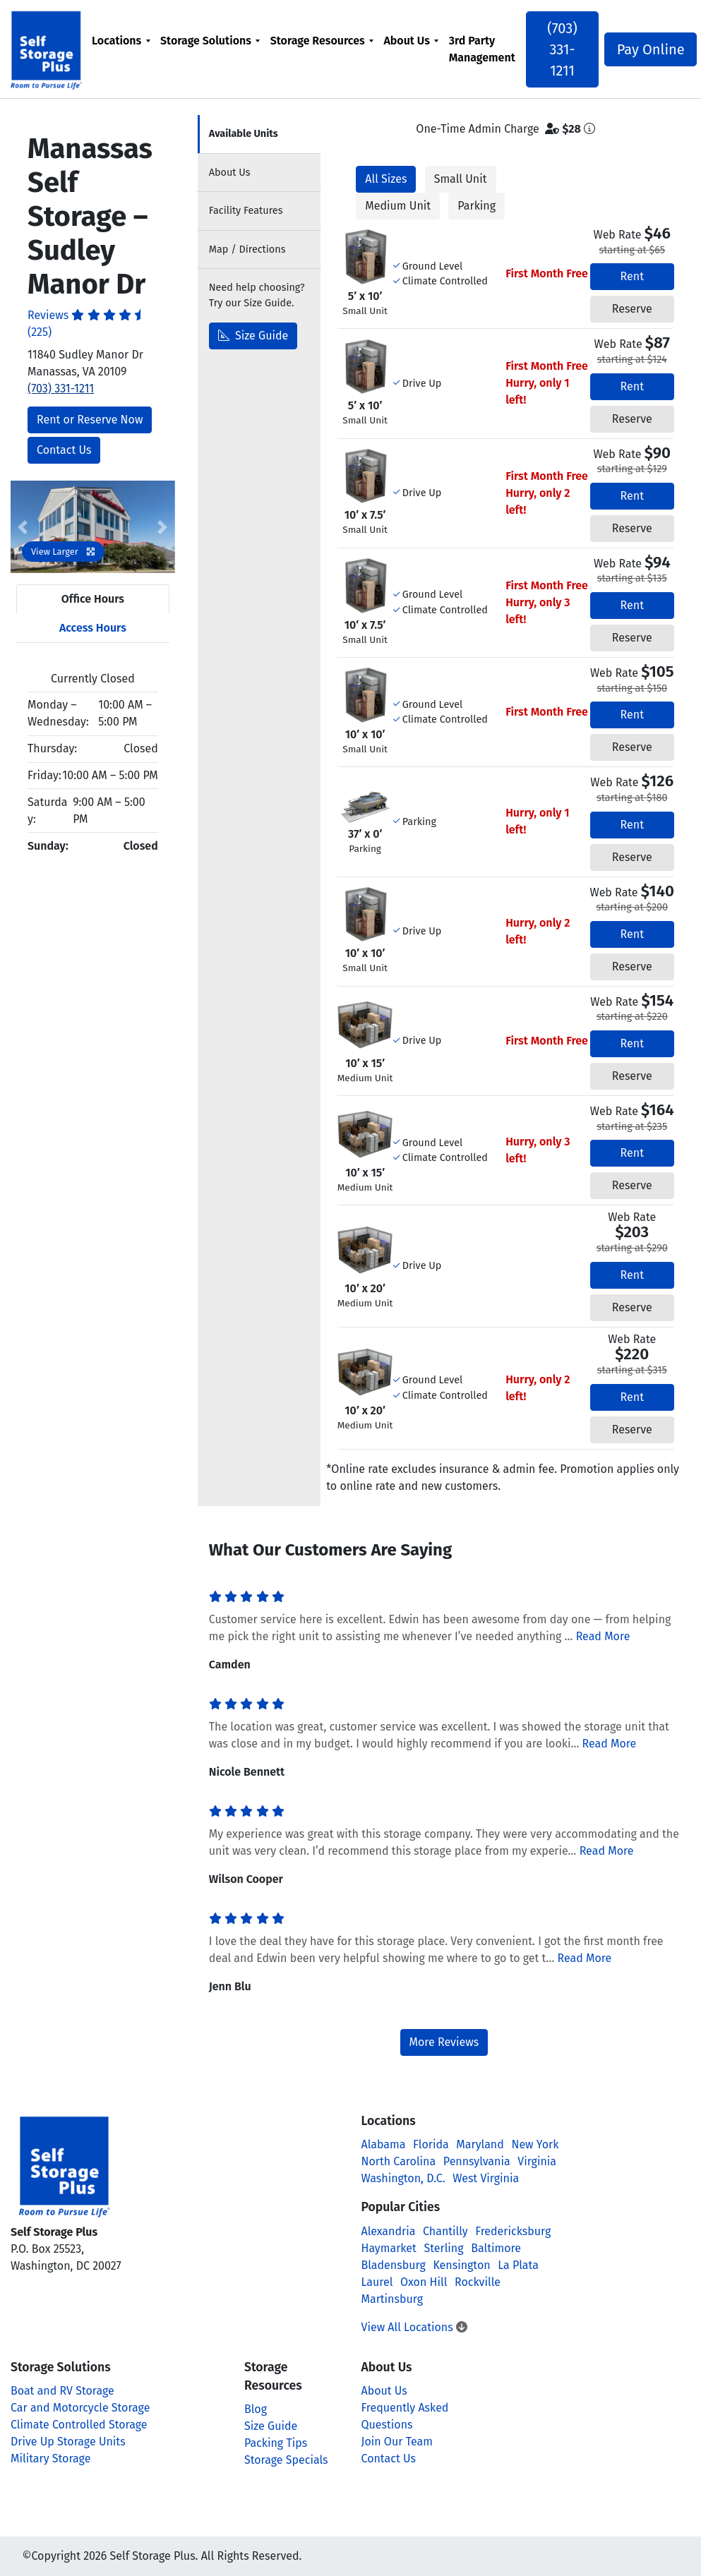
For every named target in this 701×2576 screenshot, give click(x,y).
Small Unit (460, 179)
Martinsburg (392, 2299)
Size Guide (253, 335)
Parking (476, 205)
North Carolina (398, 2161)
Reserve (632, 308)
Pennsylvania (476, 2161)
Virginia (536, 2161)
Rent (632, 276)
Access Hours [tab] (92, 627)
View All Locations (414, 2327)
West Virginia (486, 2178)
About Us (408, 40)
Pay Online (646, 49)
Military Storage (50, 2458)
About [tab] (230, 173)
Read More (603, 1636)
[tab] (259, 134)
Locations (118, 40)
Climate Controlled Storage (79, 2424)
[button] (23, 527)
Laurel (377, 2282)
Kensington (461, 2265)
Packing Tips (275, 2443)
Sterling (444, 2248)
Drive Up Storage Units (68, 2441)
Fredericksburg (513, 2231)
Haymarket (389, 2248)
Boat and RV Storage (62, 2390)
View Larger (63, 551)
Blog (255, 2409)
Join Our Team (397, 2441)
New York (534, 2144)
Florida (431, 2144)
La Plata (518, 2265)
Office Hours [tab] (92, 599)
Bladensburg (393, 2265)
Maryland (479, 2144)
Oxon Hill (423, 2282)
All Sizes (386, 179)
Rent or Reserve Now (90, 419)
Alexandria (388, 2231)
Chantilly (445, 2231)
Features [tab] (246, 211)
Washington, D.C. (403, 2178)
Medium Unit (398, 205)
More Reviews (444, 2042)
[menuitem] (122, 49)
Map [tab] (247, 249)
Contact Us (64, 450)
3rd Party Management (483, 49)
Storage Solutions (207, 40)
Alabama (383, 2144)
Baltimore (496, 2248)
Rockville (478, 2282)
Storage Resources (319, 40)
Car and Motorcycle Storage (80, 2407)
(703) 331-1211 (561, 49)
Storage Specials (286, 2460)
